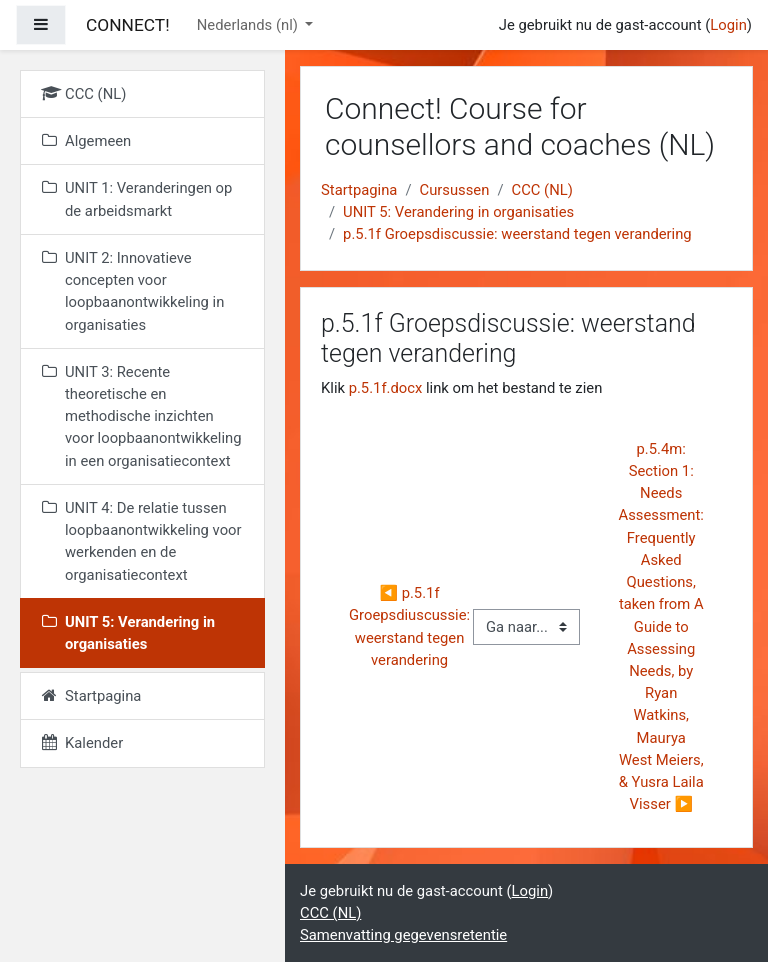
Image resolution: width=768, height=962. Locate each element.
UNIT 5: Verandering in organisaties (458, 212)
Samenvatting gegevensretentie (403, 935)
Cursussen (455, 190)
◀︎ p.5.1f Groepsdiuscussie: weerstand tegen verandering (411, 626)
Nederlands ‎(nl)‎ (249, 25)
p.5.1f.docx (386, 388)
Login (728, 25)
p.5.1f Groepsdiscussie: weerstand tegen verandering (517, 234)
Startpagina (359, 190)
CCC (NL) (542, 190)
